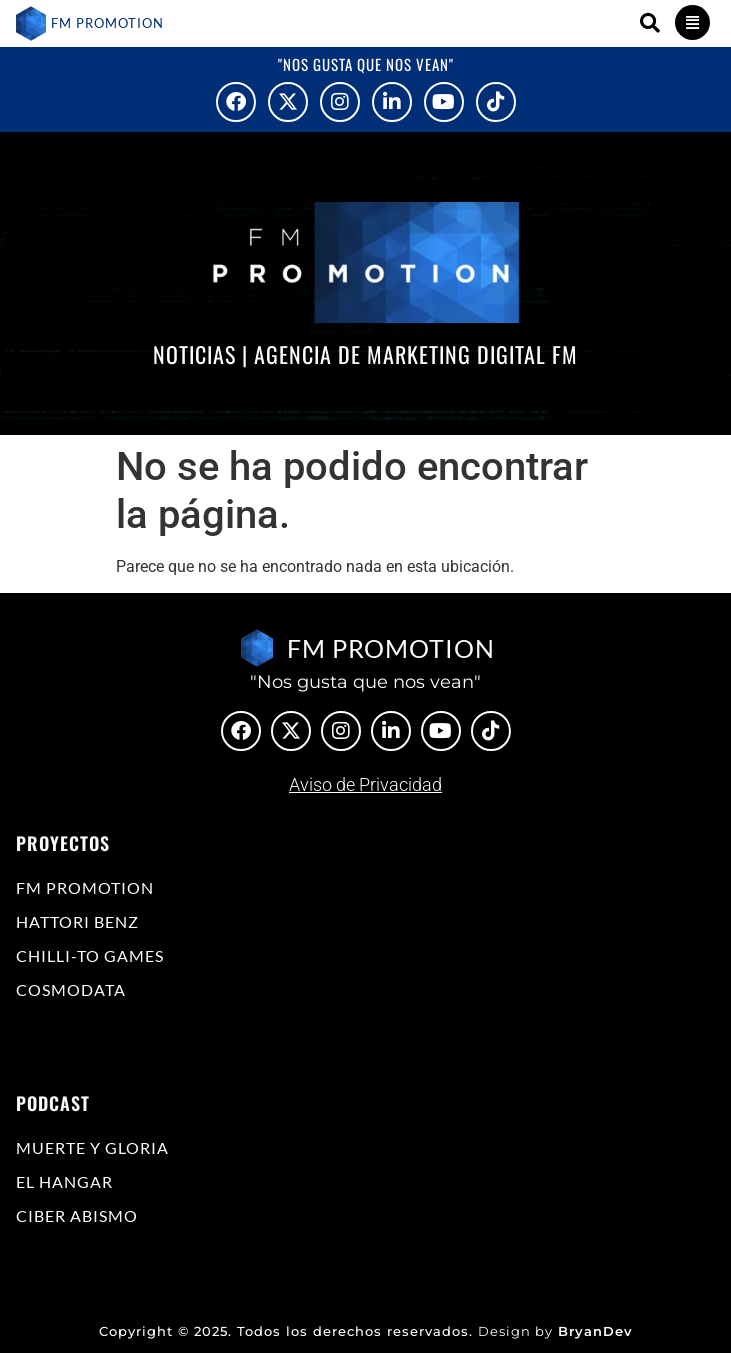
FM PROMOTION (107, 23)
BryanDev (595, 1331)
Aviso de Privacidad (365, 784)
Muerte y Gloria (92, 1147)
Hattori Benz (77, 921)
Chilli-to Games (90, 955)
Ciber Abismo (77, 1215)
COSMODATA (71, 989)
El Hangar (64, 1181)
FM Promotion (85, 887)
